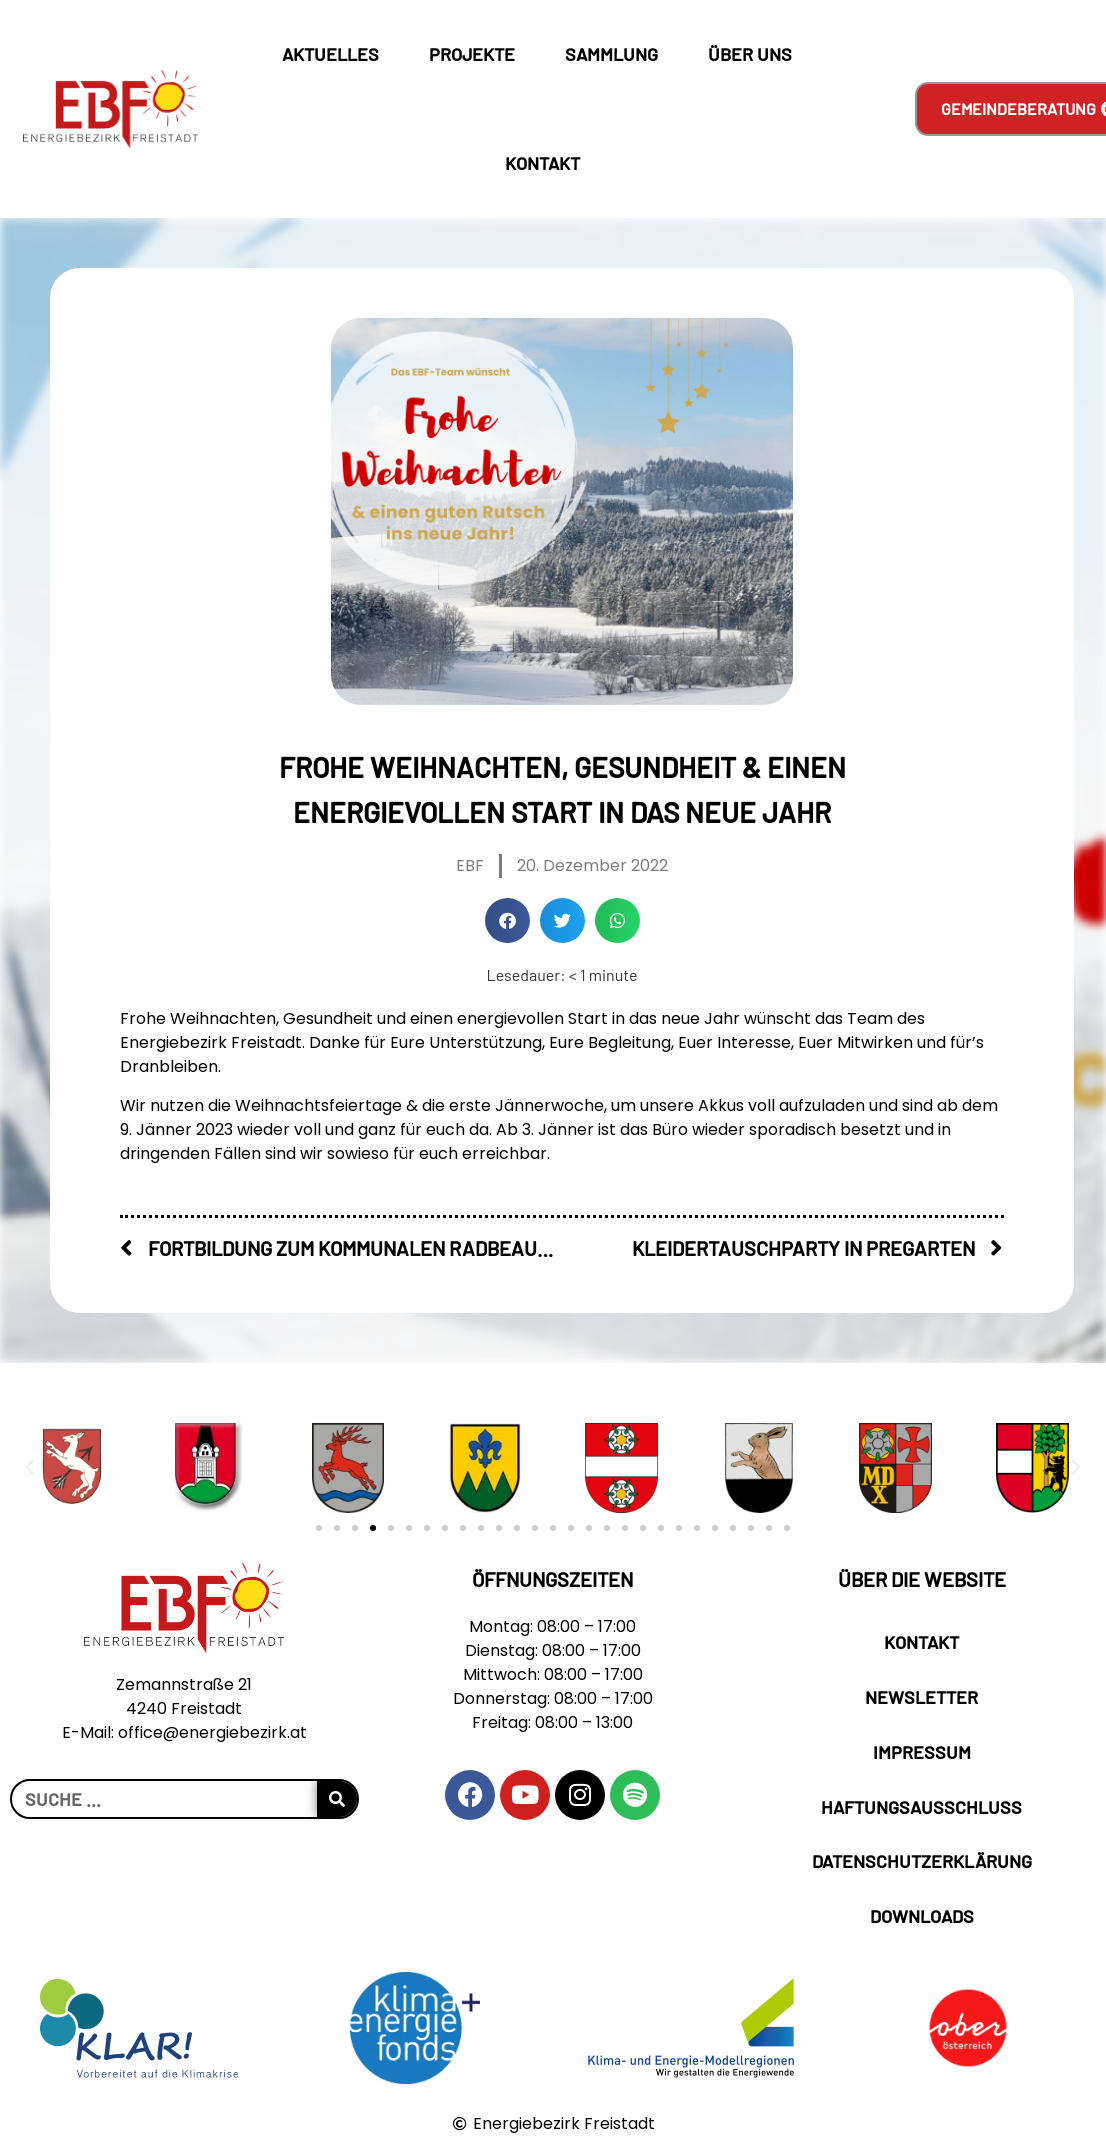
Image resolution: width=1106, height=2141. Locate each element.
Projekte (477, 54)
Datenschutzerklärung (922, 1861)
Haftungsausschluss (921, 1807)
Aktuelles (335, 54)
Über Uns (755, 54)
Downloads (922, 1916)
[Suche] (337, 1799)
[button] (507, 920)
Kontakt (542, 163)
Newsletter (921, 1697)
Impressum (922, 1752)
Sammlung (616, 54)
